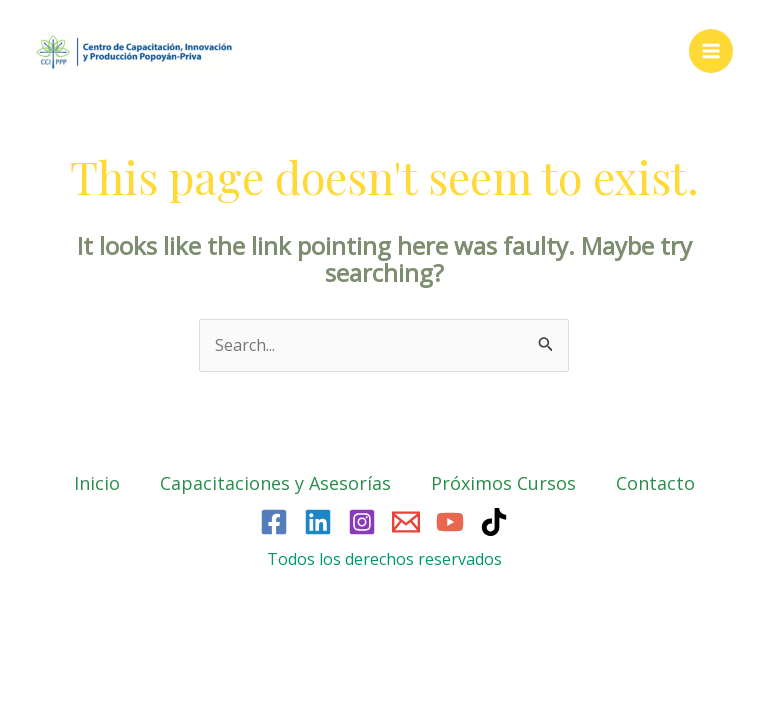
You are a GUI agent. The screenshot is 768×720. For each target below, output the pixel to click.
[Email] (406, 522)
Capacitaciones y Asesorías (275, 483)
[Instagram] (362, 522)
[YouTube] (450, 522)
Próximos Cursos (503, 483)
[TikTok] (494, 522)
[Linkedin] (318, 522)
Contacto (655, 483)
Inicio (97, 483)
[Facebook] (274, 522)
